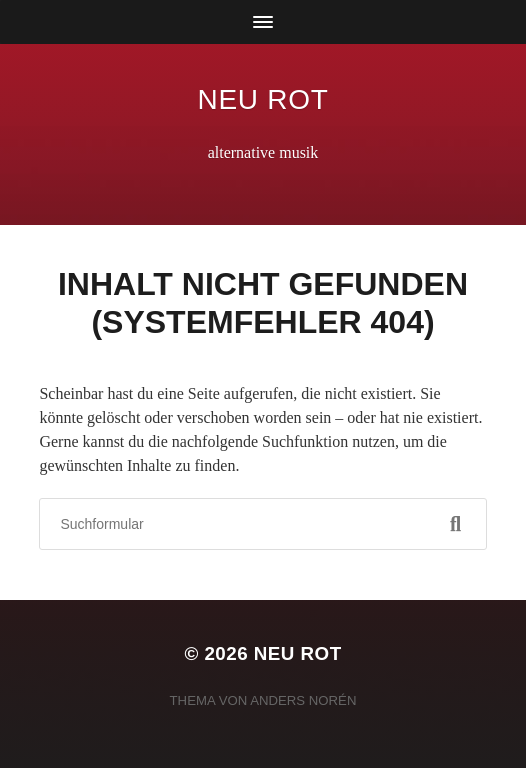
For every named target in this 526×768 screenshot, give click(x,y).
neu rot (263, 99)
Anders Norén (303, 700)
